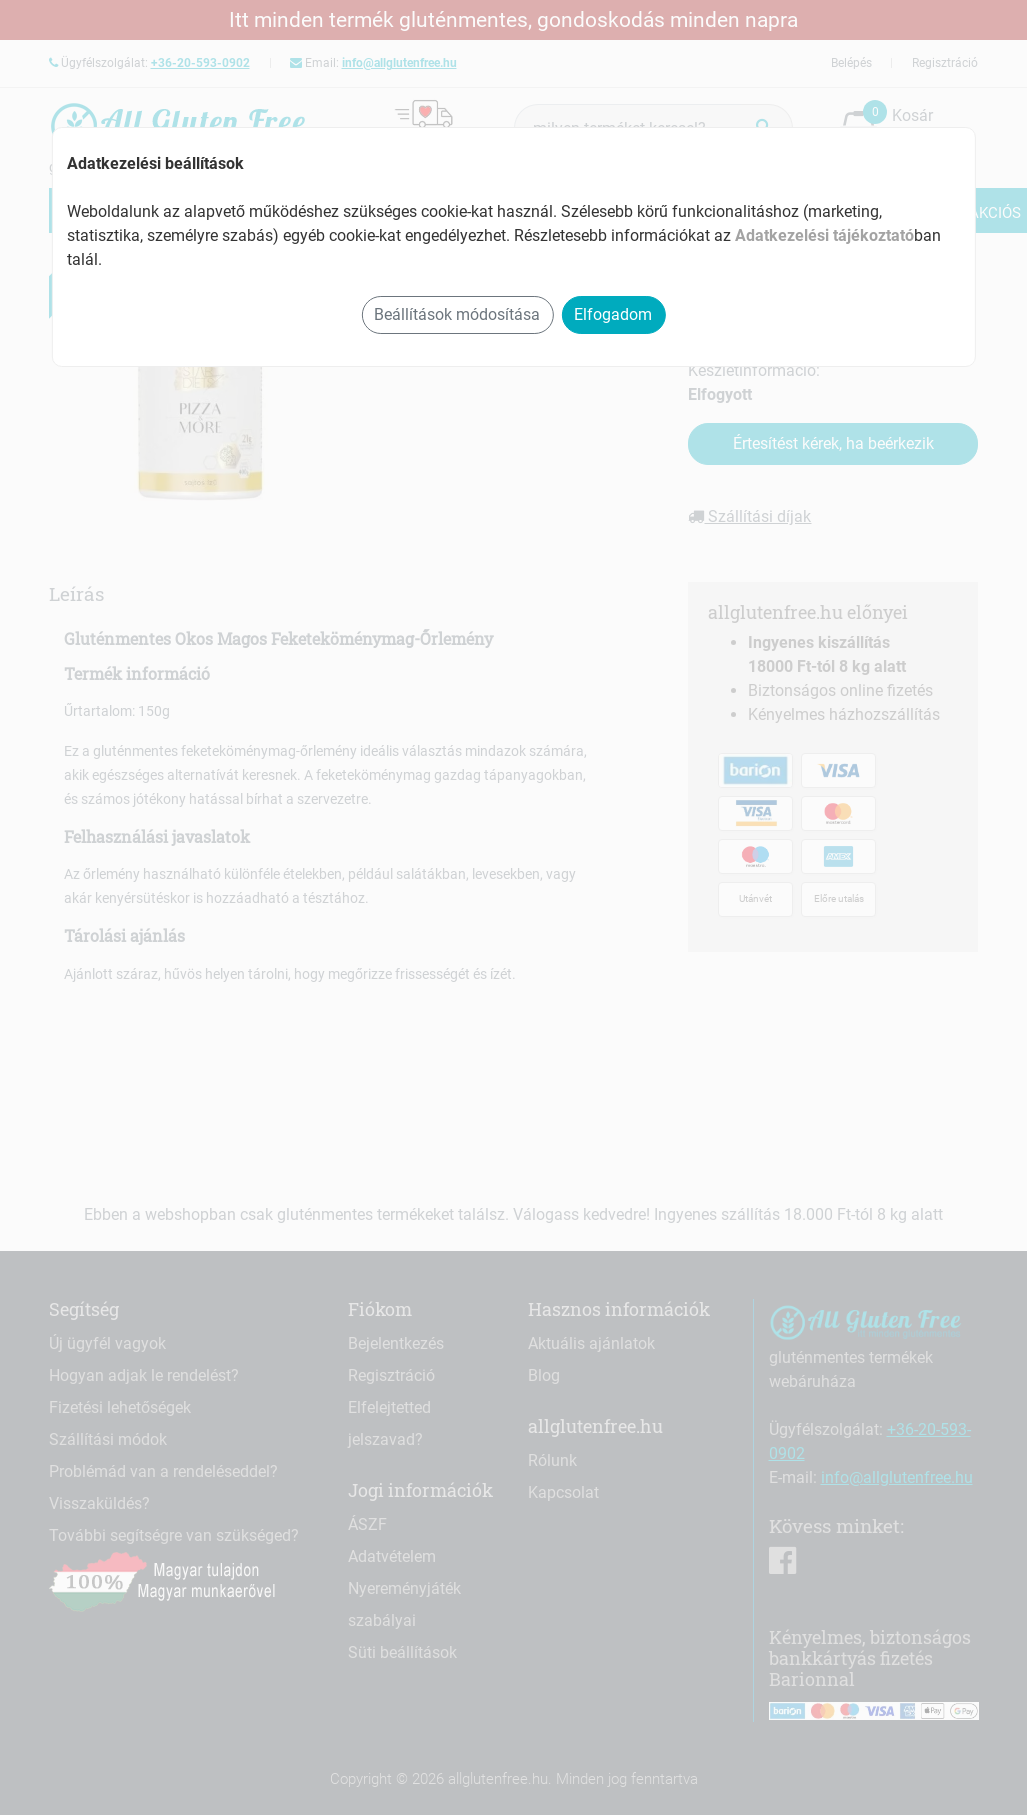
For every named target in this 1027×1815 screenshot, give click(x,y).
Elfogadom (613, 314)
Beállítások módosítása (457, 314)
